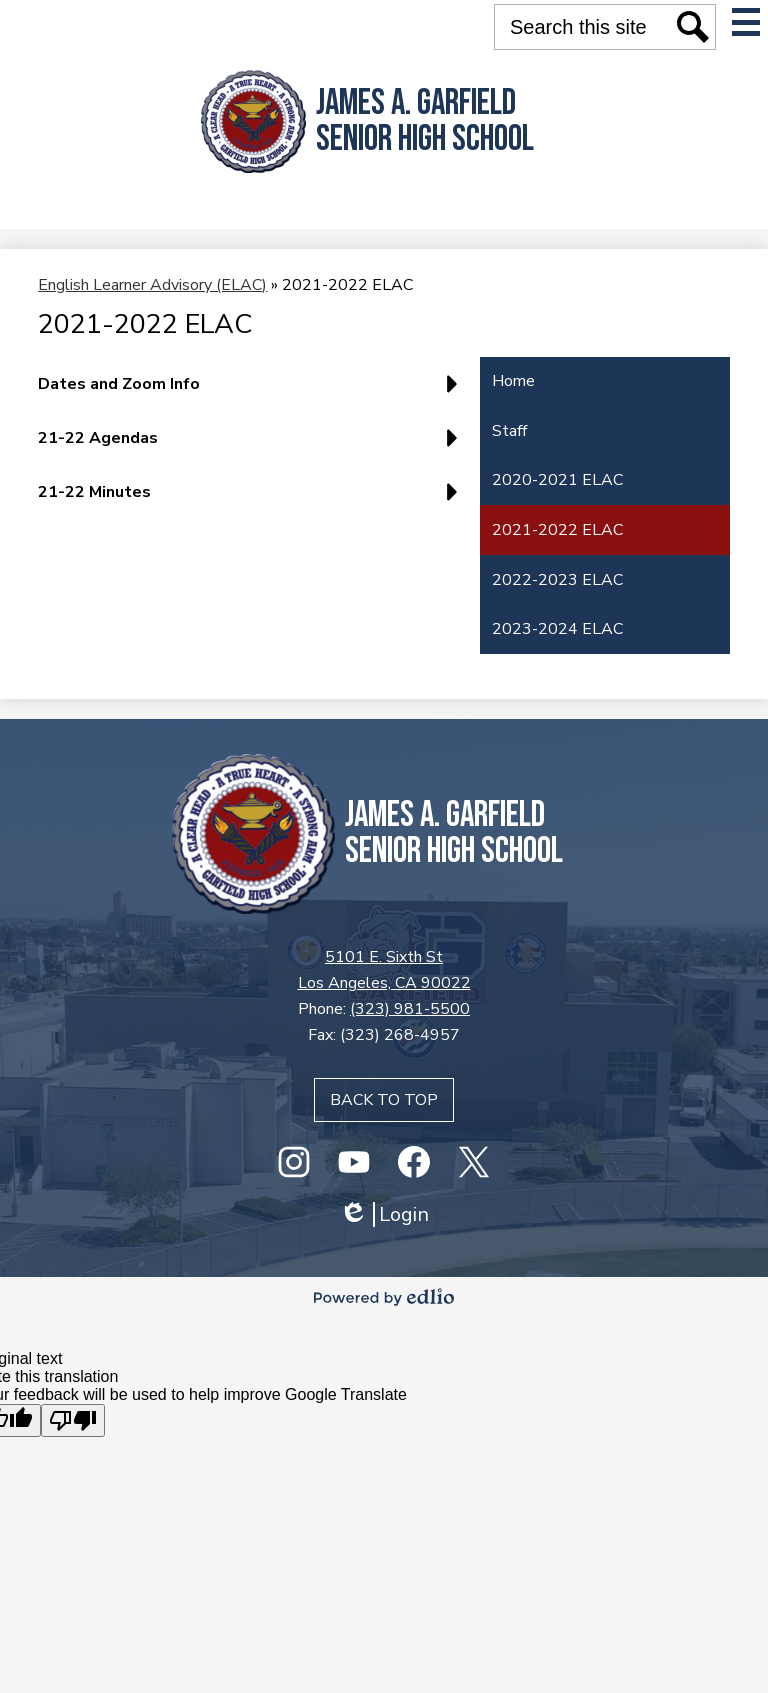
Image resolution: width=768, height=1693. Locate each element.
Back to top (384, 1100)
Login (384, 1214)
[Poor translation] (73, 1420)
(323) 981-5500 (410, 1009)
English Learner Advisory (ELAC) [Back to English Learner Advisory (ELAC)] (152, 285)
